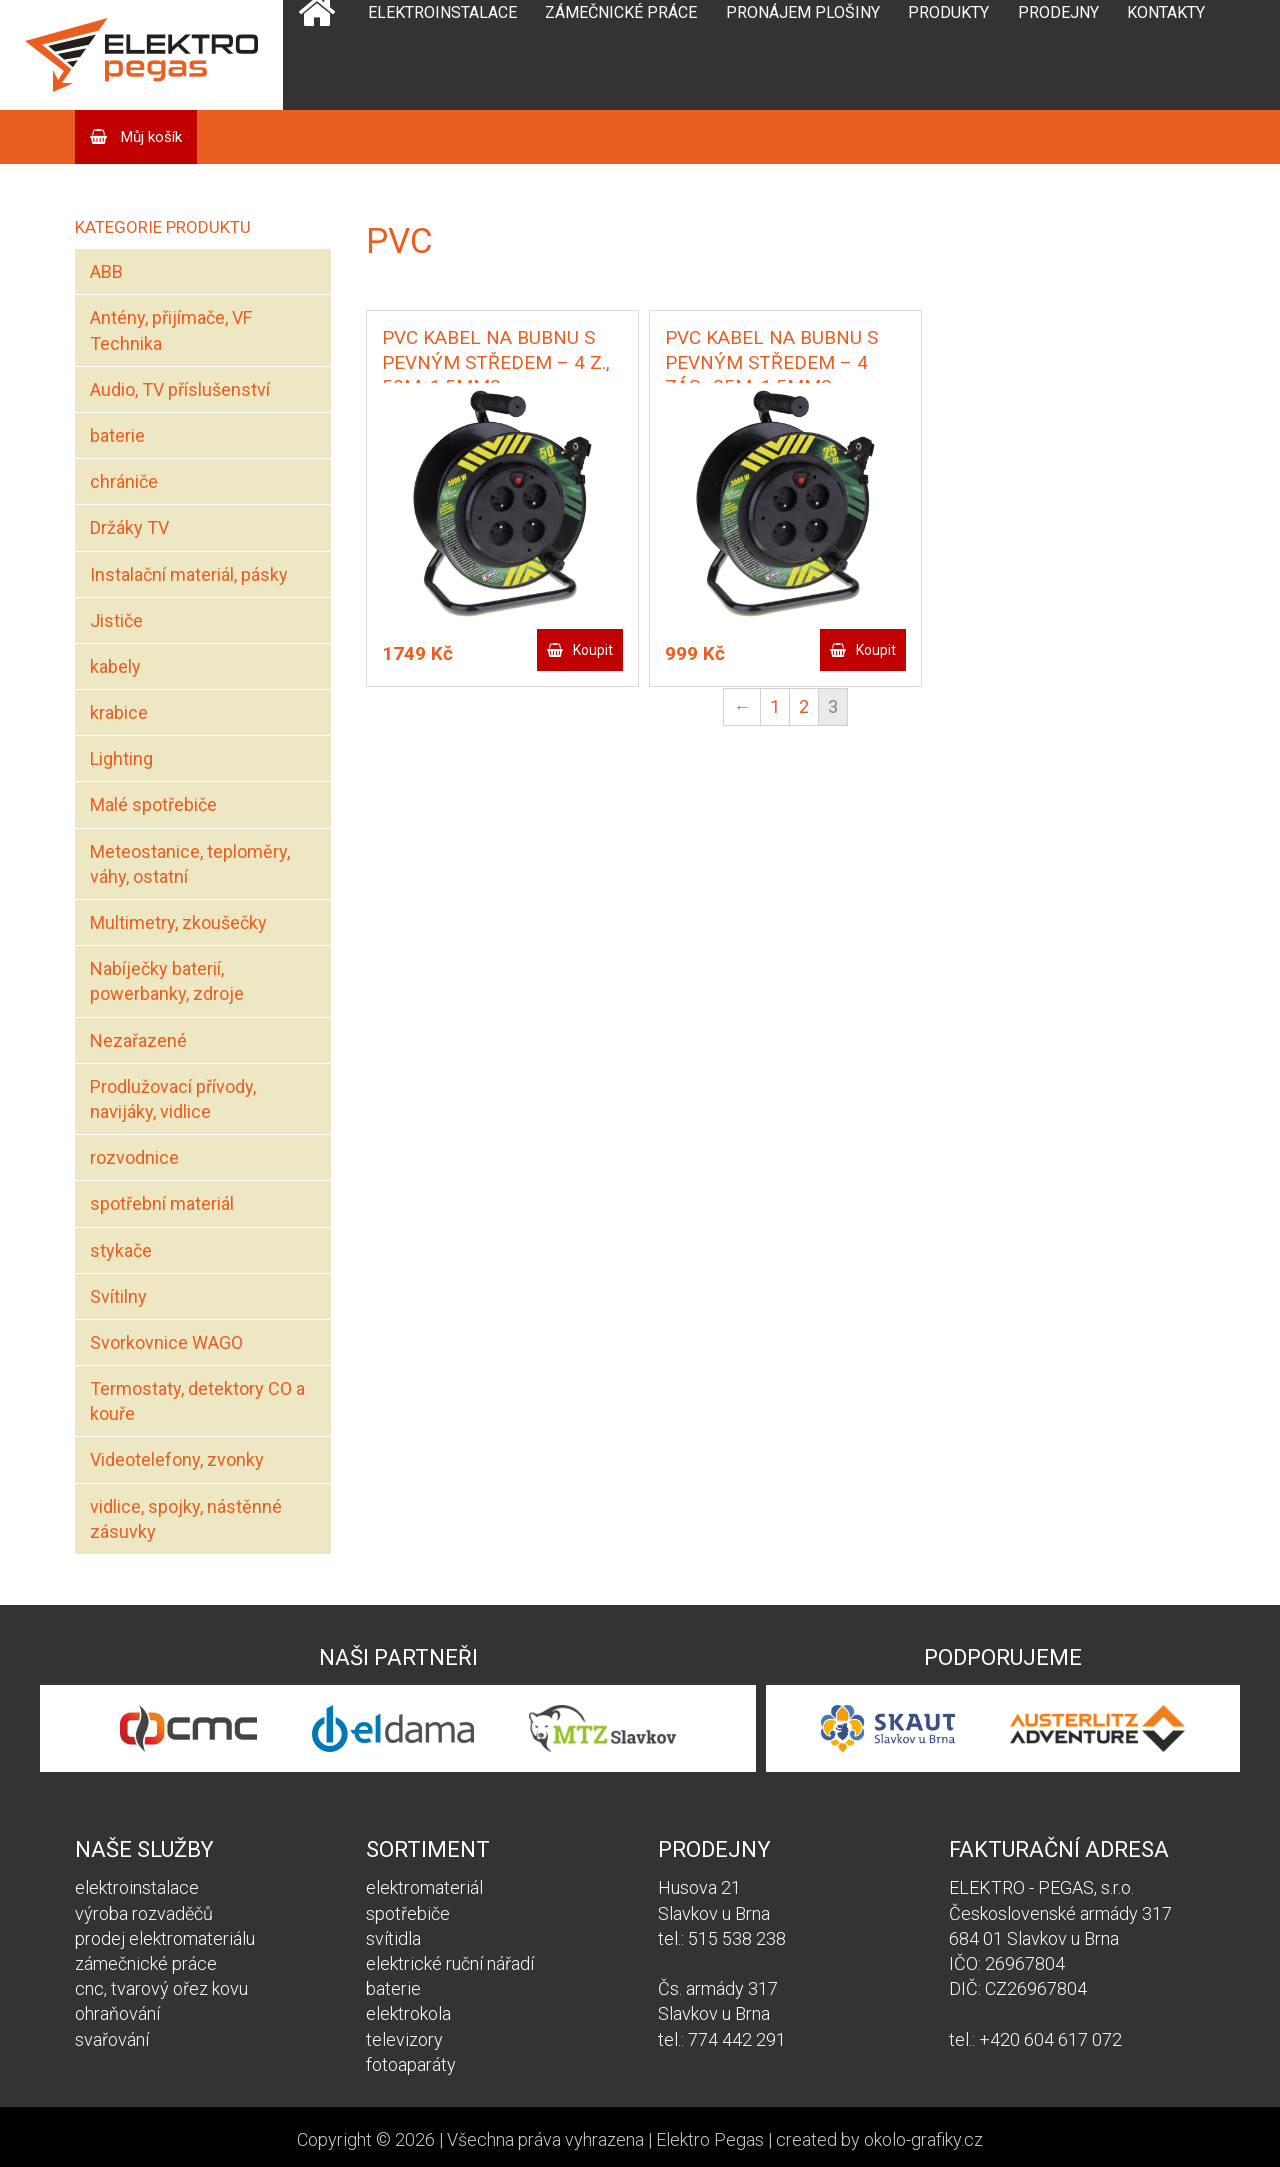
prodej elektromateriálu (165, 1938)
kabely (115, 666)
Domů (316, 55)
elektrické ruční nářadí (450, 1963)
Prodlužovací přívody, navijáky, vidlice (173, 1099)
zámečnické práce (146, 1963)
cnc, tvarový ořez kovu (161, 1988)
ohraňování (117, 2013)
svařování (112, 2039)
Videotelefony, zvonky (177, 1459)
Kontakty (1166, 12)
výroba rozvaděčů (144, 1913)
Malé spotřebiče (153, 804)
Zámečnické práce (621, 12)
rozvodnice (134, 1157)
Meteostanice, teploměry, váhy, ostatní (190, 864)
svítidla (393, 1938)
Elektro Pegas (710, 2139)
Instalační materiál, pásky (189, 574)
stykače (121, 1250)
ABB (106, 271)
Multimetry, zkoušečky (178, 922)
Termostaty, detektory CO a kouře (197, 1401)
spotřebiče (408, 1913)
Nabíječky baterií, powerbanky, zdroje (167, 981)
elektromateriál (424, 1887)
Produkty (948, 12)
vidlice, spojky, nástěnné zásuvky (186, 1519)
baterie (117, 435)
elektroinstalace (137, 1887)
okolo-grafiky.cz (923, 2139)
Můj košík (149, 137)
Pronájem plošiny (803, 12)
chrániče (124, 481)
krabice (119, 712)
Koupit (593, 650)
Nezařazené (138, 1040)
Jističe (116, 620)
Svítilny (118, 1296)
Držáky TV (129, 527)
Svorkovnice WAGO (166, 1342)
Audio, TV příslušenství (180, 389)
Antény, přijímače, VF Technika (171, 330)
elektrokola (408, 2013)
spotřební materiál (162, 1203)
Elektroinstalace (442, 12)
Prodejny (1058, 12)
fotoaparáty (411, 2064)
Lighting (121, 758)
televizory (404, 2039)
